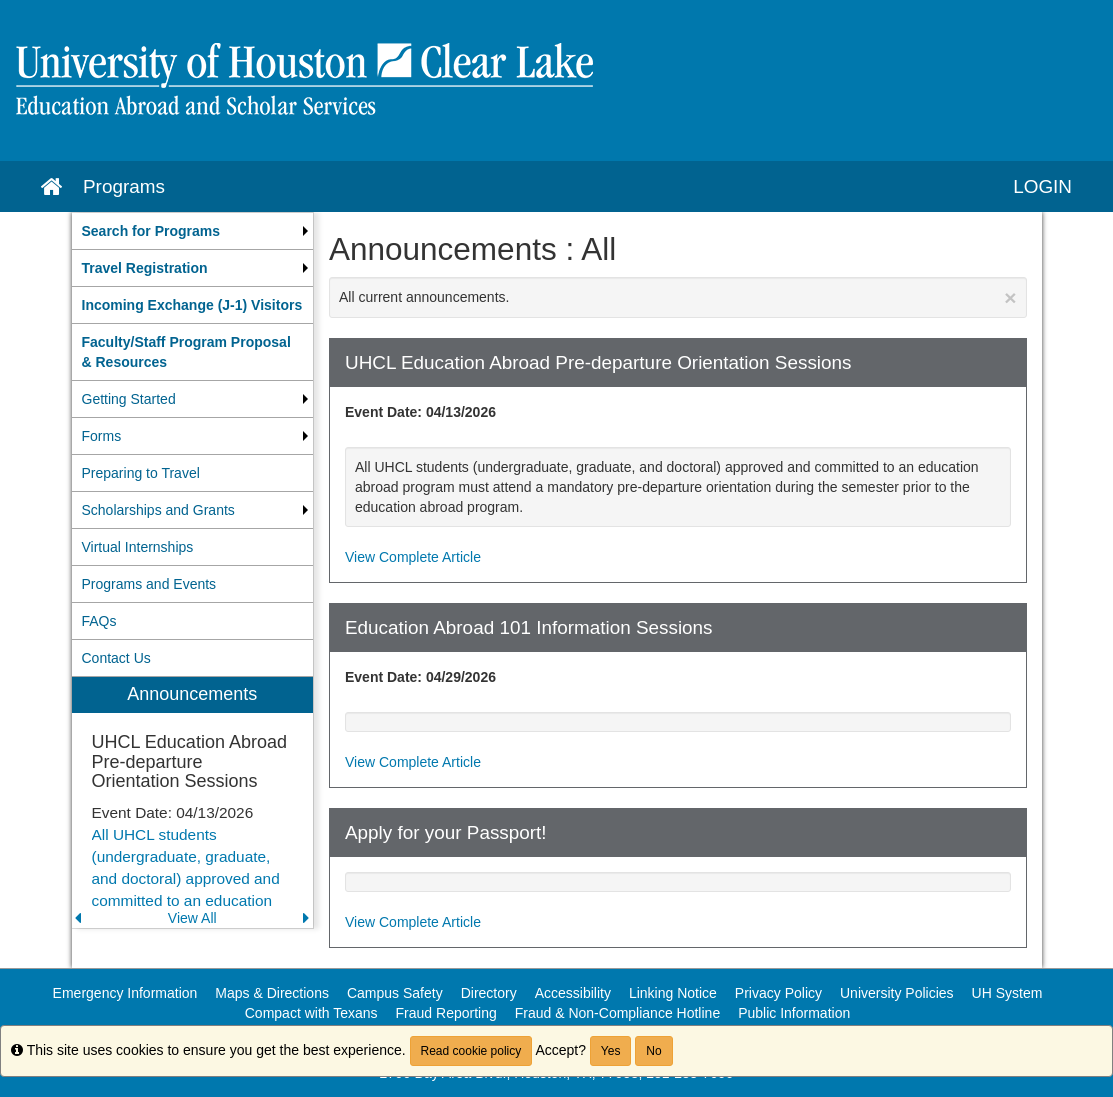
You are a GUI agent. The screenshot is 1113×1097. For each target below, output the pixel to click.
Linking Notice (673, 993)
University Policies (897, 993)
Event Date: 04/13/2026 (420, 412)
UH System (1007, 993)
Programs (124, 186)
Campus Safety (395, 993)
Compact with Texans (311, 1013)
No (653, 1051)
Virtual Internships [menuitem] (138, 547)
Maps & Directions (272, 993)
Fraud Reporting (446, 1013)
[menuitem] (193, 231)
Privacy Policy (778, 993)
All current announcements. (678, 297)
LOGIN (1042, 186)
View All (192, 918)
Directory (489, 993)
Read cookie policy (471, 1051)
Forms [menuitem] (102, 436)
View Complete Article (413, 557)
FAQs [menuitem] (99, 621)
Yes (611, 1051)
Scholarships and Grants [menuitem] (158, 510)
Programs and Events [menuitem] (149, 584)
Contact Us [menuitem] (116, 658)
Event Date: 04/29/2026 (420, 677)
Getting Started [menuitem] (129, 399)
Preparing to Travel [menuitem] (141, 473)
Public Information (794, 1013)
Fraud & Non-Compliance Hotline (617, 1013)
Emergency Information (125, 993)
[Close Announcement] (1010, 297)
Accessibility (573, 993)
